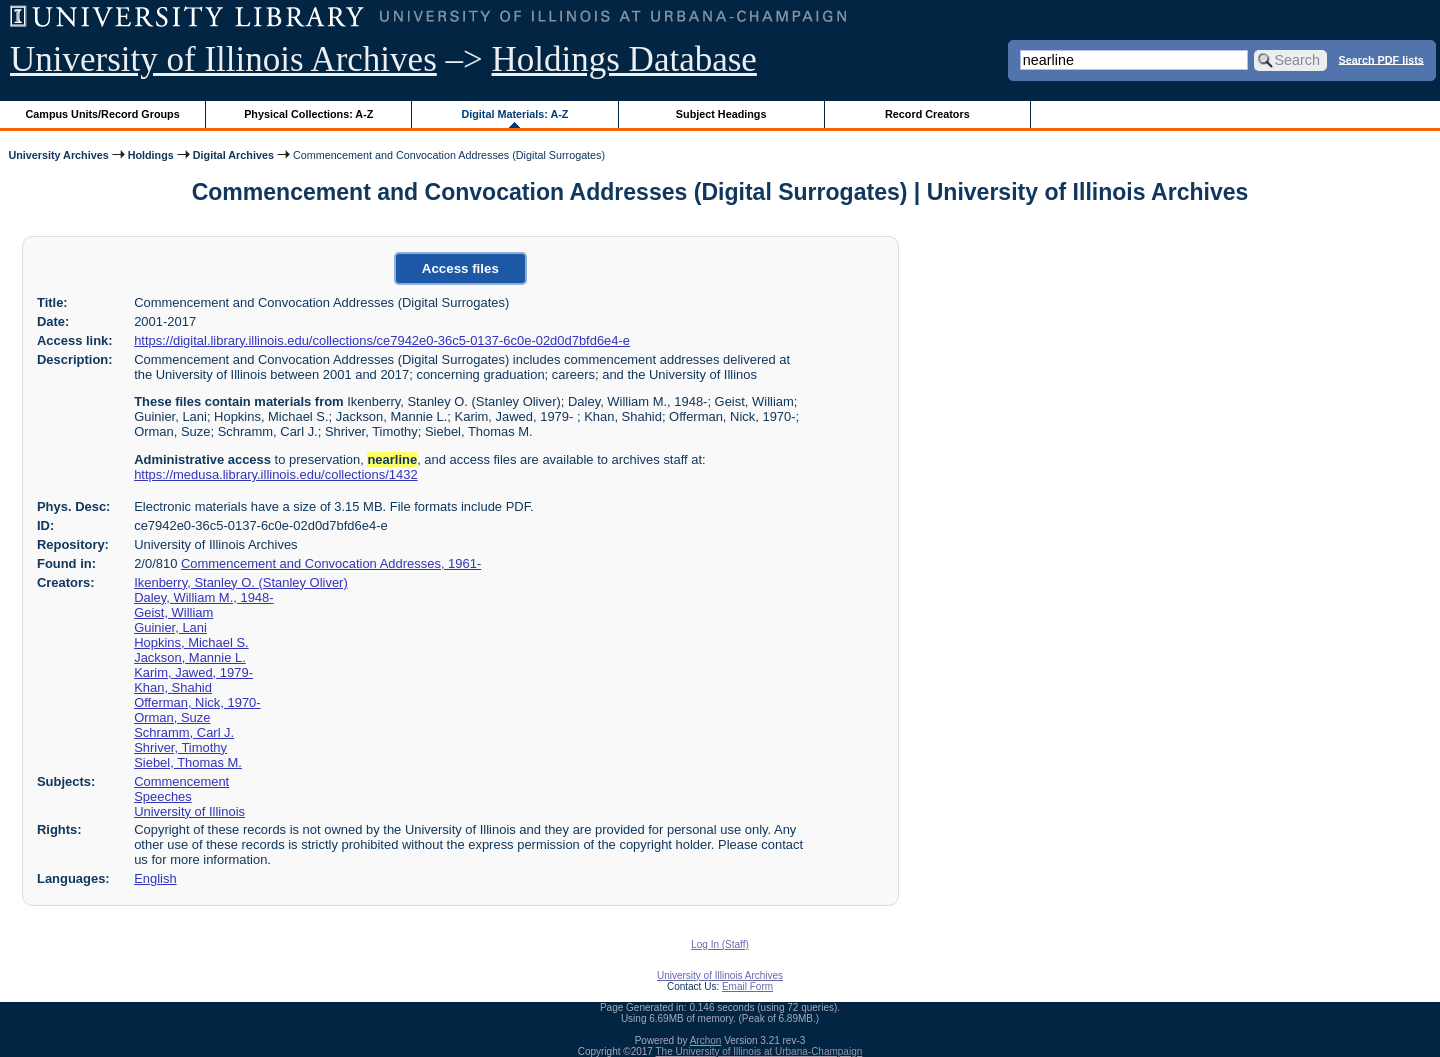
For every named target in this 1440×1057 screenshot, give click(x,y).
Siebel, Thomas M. (188, 762)
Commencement (181, 781)
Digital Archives (233, 155)
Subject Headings (721, 114)
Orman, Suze (172, 717)
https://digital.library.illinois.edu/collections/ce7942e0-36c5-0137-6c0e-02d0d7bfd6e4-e (382, 340)
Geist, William (173, 612)
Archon (706, 1040)
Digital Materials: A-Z (514, 114)
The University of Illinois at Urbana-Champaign (759, 1051)
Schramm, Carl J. (184, 732)
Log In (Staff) (720, 944)
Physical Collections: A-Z (308, 114)
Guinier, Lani (170, 627)
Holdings (151, 155)
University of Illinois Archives (223, 59)
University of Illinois (189, 811)
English (155, 878)
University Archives (58, 155)
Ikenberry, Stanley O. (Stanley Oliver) (241, 582)
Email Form (747, 986)
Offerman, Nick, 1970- (197, 702)
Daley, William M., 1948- (203, 597)
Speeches (163, 796)
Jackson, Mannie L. (190, 657)
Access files (460, 268)
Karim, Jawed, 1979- (193, 672)
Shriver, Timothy (180, 747)
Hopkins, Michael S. (191, 642)
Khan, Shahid (173, 687)
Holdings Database (624, 59)
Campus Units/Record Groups (103, 114)
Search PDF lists (1381, 59)
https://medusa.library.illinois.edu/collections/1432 (275, 474)
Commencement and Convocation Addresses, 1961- (331, 563)
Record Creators (927, 114)
